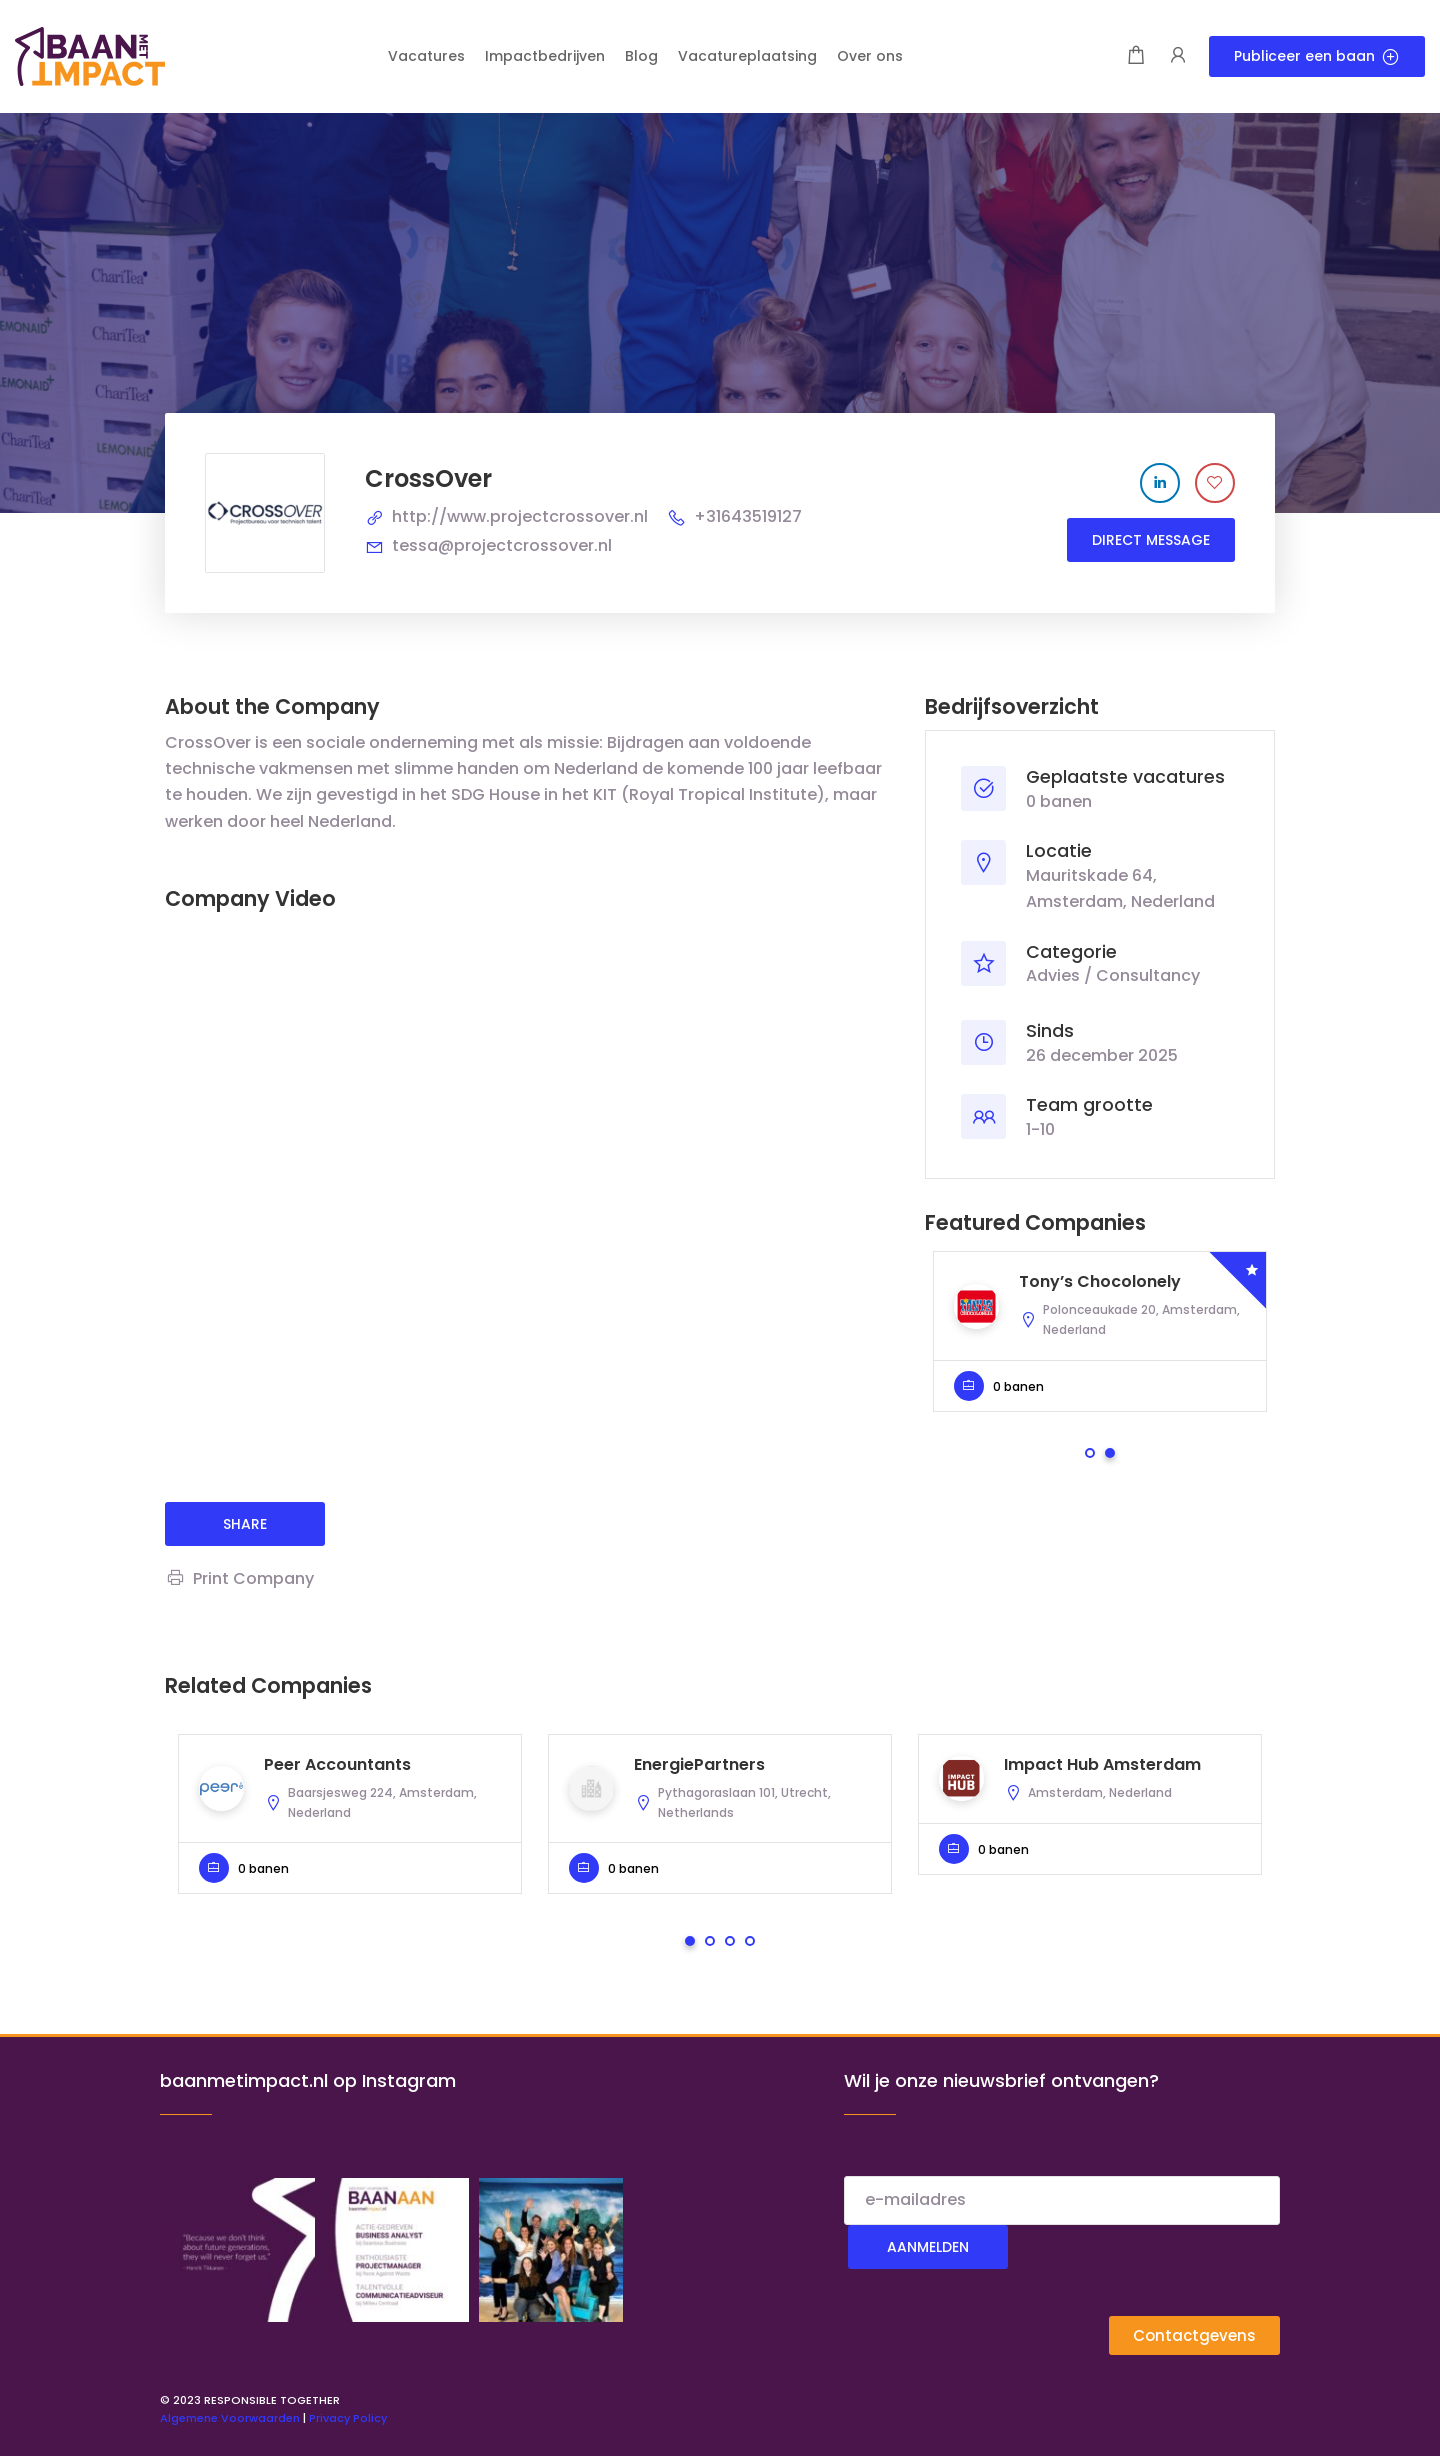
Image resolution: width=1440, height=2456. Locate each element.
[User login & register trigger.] (1178, 56)
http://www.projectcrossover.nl (520, 516)
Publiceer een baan (1317, 56)
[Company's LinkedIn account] (1160, 483)
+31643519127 (748, 516)
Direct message (1151, 540)
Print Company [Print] (239, 1578)
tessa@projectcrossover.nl (502, 545)
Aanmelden (928, 2247)
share (245, 1524)
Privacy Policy (348, 2418)
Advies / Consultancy (1113, 975)
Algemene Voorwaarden (230, 2418)
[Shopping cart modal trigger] (1136, 56)
